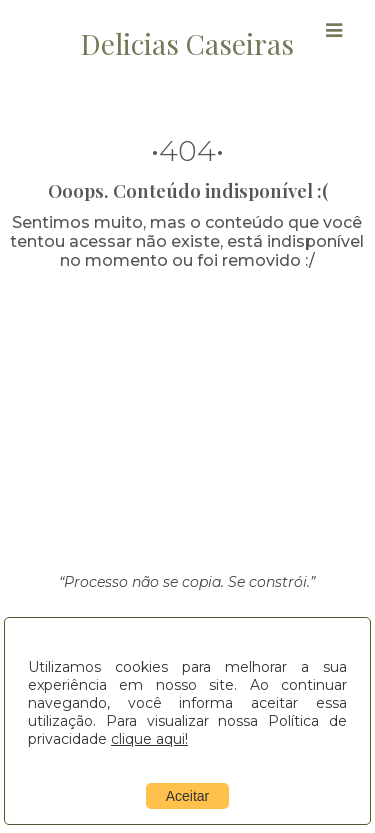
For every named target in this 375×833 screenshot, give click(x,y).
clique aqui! (149, 739)
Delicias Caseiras (187, 43)
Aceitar (188, 796)
